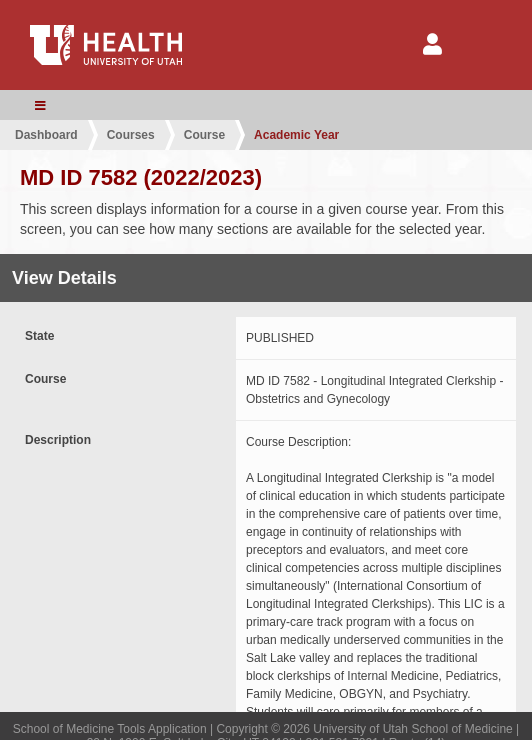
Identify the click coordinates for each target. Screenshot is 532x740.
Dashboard (46, 135)
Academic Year (296, 135)
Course (204, 135)
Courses (131, 135)
